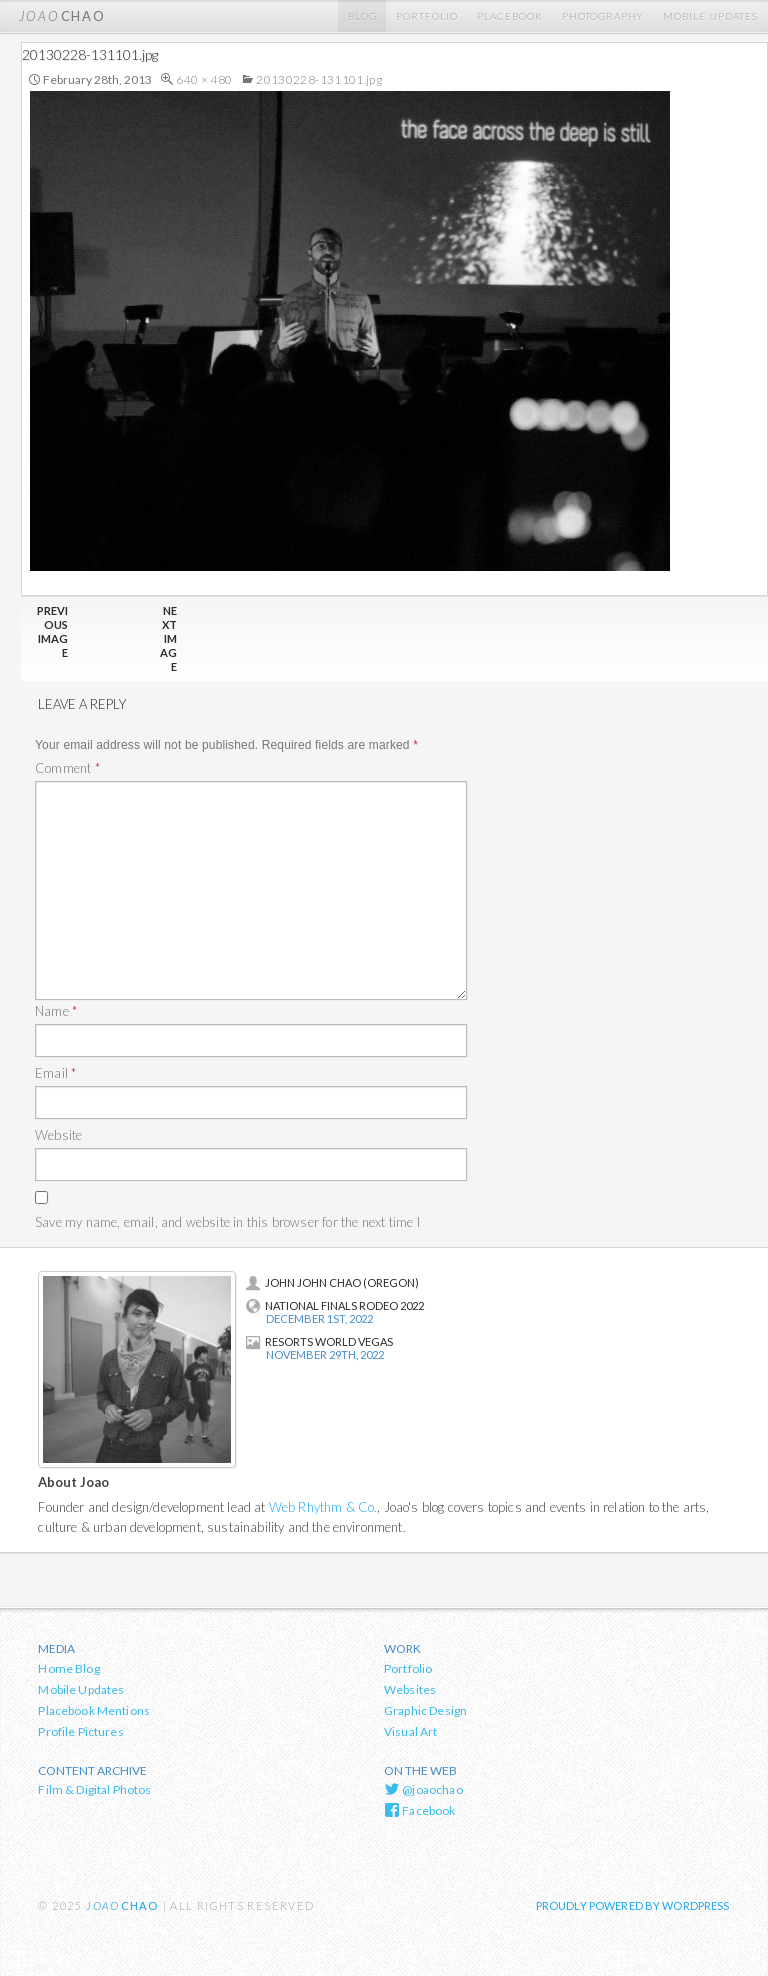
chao (62, 16)
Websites (410, 1689)
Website (58, 1135)
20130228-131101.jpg (319, 79)
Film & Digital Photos (94, 1789)
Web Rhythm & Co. (323, 1507)
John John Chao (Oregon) (332, 1282)
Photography (603, 16)
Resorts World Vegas (319, 1341)
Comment (67, 768)
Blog (362, 16)
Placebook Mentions (94, 1710)
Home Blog (68, 1668)
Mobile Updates (710, 16)
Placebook (510, 16)
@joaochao (423, 1789)
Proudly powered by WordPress (633, 1905)
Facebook (420, 1810)
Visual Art (411, 1731)
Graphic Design (425, 1710)
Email (55, 1073)
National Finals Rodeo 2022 (335, 1305)
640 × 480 (204, 79)
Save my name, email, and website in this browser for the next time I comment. (227, 1233)
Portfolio (427, 16)
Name (56, 1011)
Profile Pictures (80, 1731)
